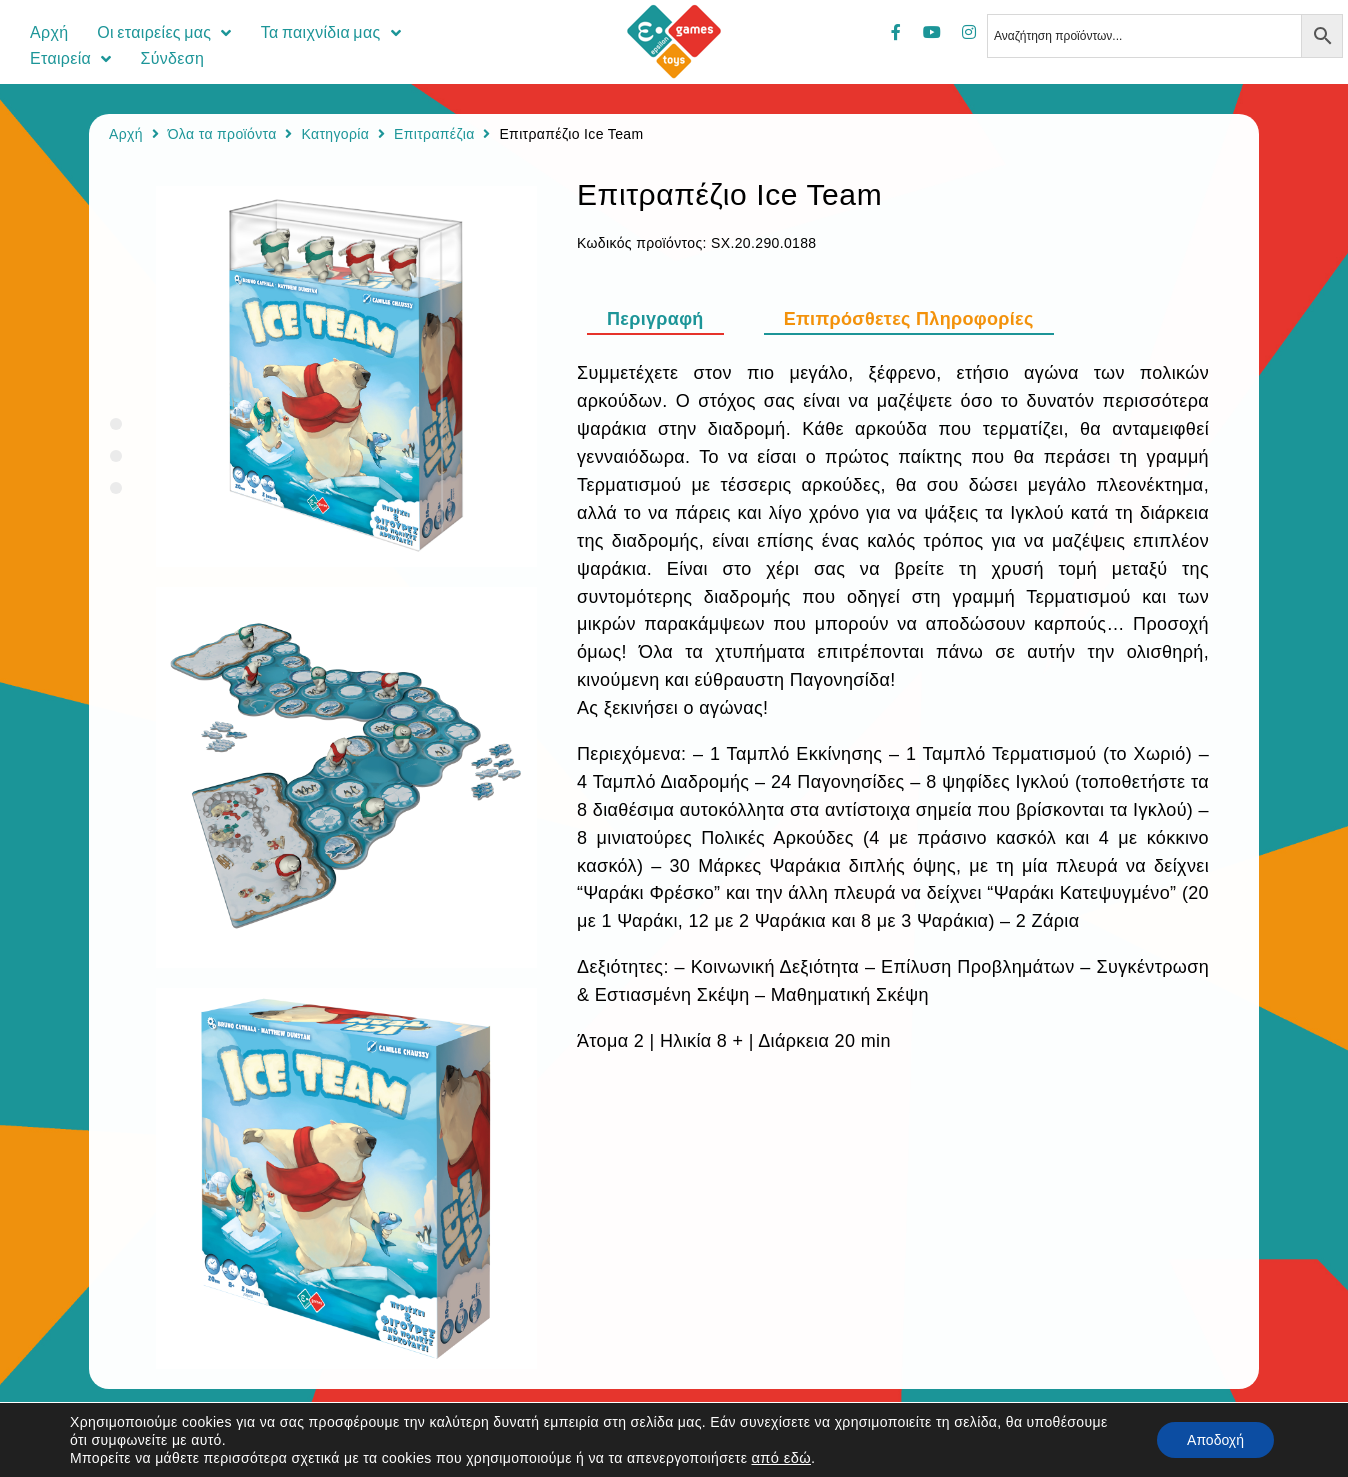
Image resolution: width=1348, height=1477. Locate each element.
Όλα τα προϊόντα (222, 134)
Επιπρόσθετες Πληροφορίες (909, 319)
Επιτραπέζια (434, 134)
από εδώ (781, 1458)
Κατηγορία (335, 134)
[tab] (665, 319)
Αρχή (126, 134)
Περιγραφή (655, 319)
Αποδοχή (1215, 1440)
